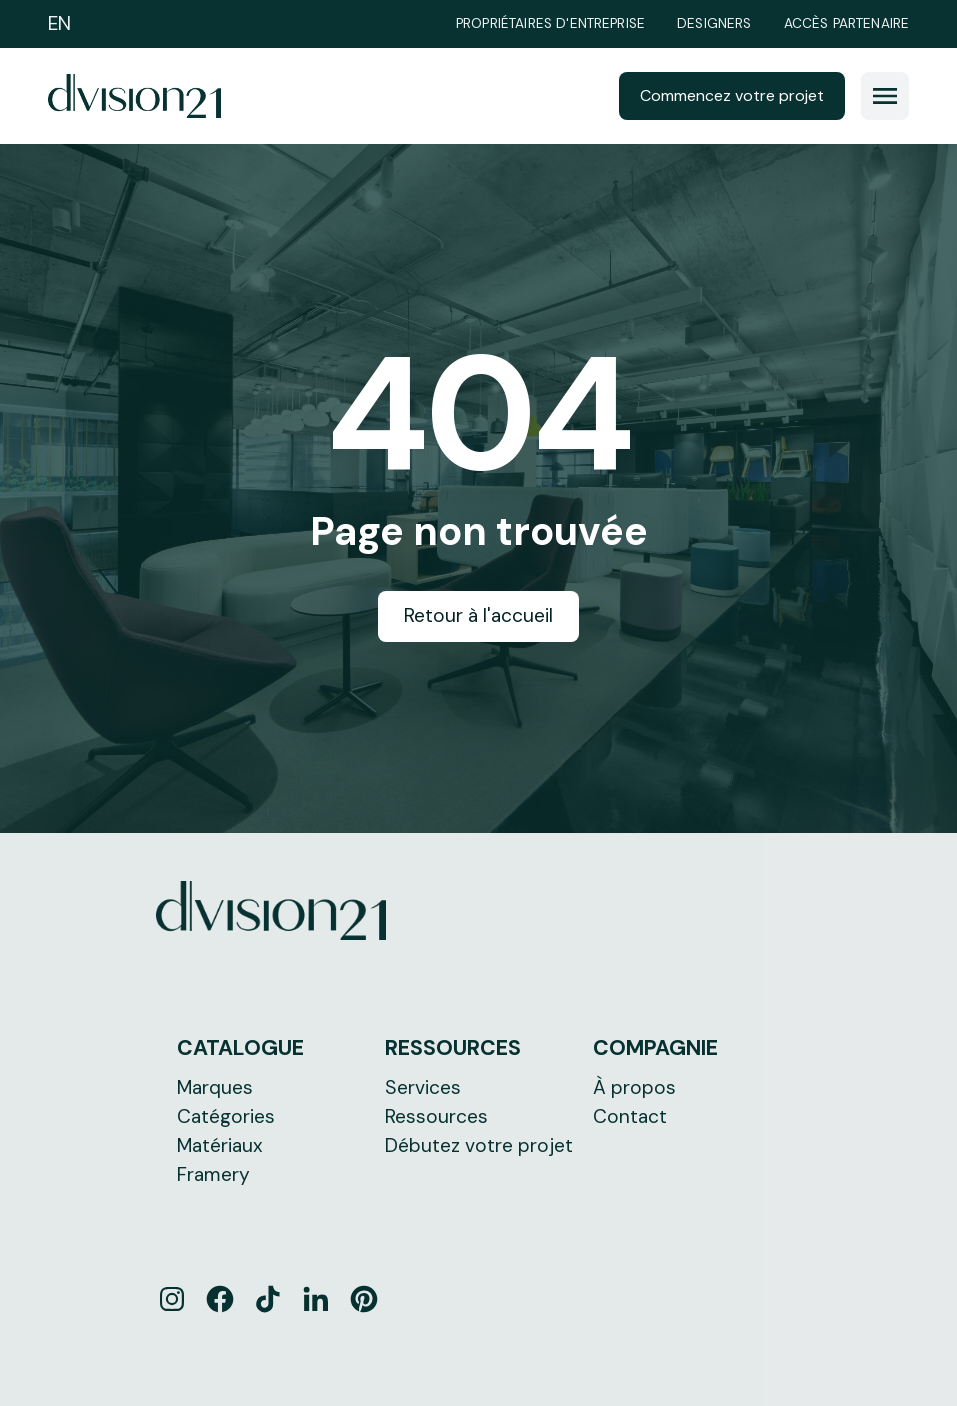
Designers (714, 24)
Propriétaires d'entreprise (550, 24)
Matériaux (220, 1145)
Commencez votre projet (732, 95)
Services (423, 1087)
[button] (885, 96)
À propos (634, 1087)
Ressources (436, 1116)
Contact (630, 1116)
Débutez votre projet (479, 1145)
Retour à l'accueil (478, 615)
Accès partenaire (847, 24)
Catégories (226, 1116)
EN (59, 23)
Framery (213, 1174)
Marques (215, 1087)
